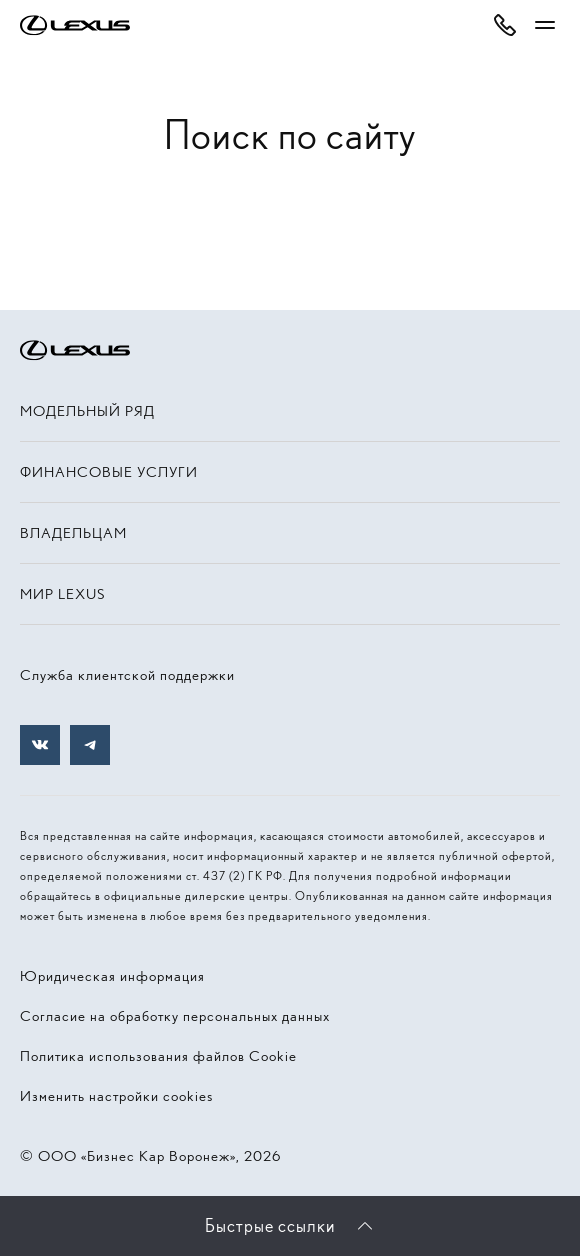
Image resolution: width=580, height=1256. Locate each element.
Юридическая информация (112, 976)
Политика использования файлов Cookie (158, 1056)
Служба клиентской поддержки (127, 675)
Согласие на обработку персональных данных (175, 1016)
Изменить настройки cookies (116, 1096)
